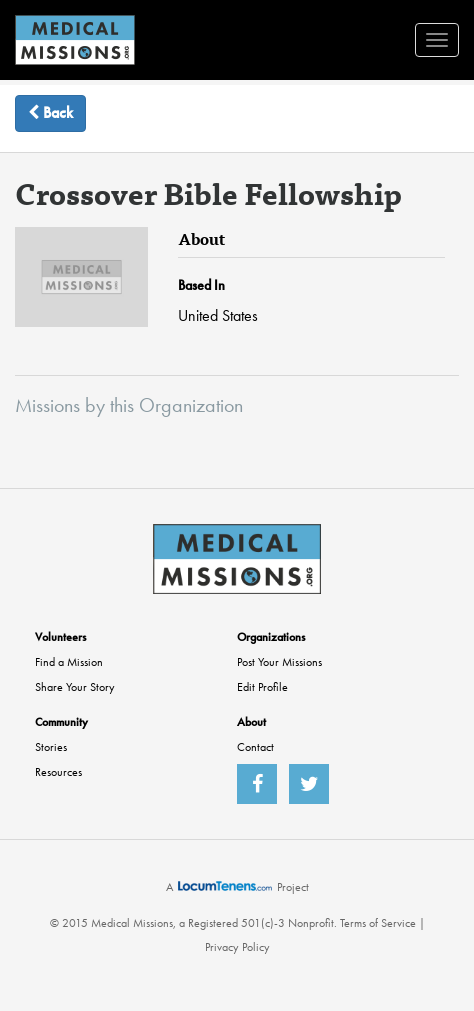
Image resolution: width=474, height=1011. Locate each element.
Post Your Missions (279, 662)
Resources (58, 772)
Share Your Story (75, 687)
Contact (255, 747)
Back (50, 112)
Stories (51, 747)
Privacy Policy (237, 947)
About (251, 722)
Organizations (271, 637)
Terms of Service (378, 923)
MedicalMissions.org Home (237, 559)
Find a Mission (69, 662)
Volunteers (60, 637)
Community (61, 722)
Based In (201, 285)
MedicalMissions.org (75, 40)
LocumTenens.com (225, 886)
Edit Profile (262, 687)
